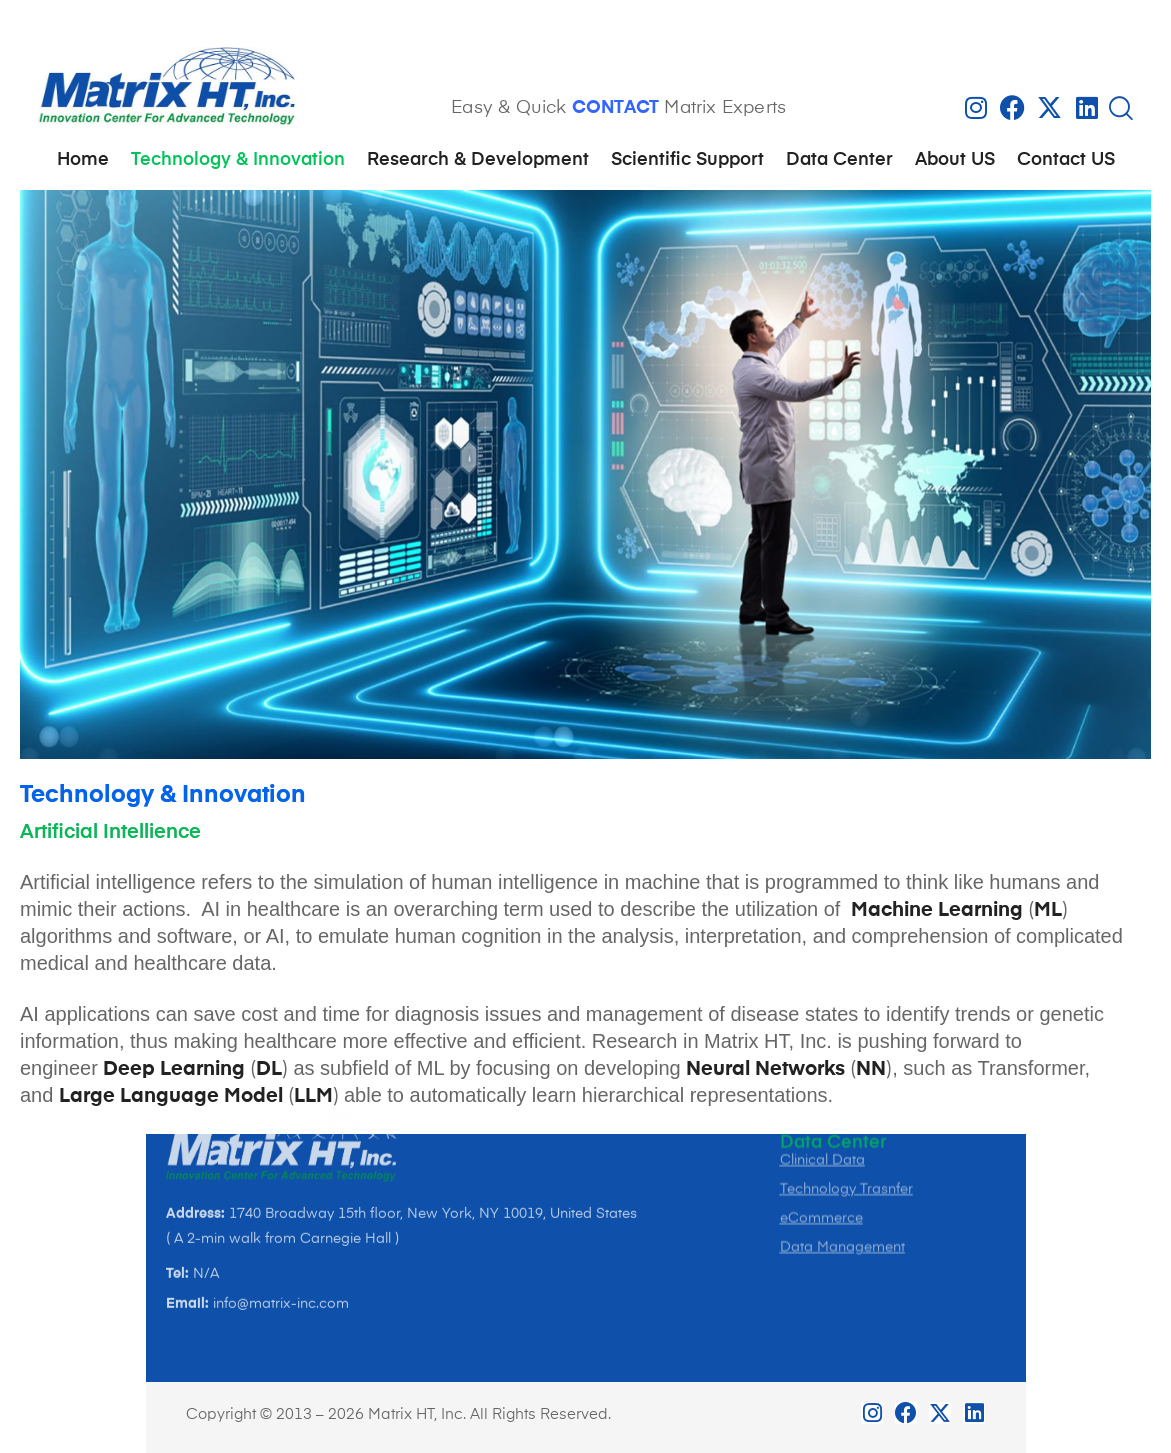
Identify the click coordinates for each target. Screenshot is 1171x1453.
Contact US (1066, 160)
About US (955, 160)
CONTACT (615, 108)
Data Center (839, 160)
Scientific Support (687, 160)
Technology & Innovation (238, 160)
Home (83, 160)
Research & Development (478, 160)
